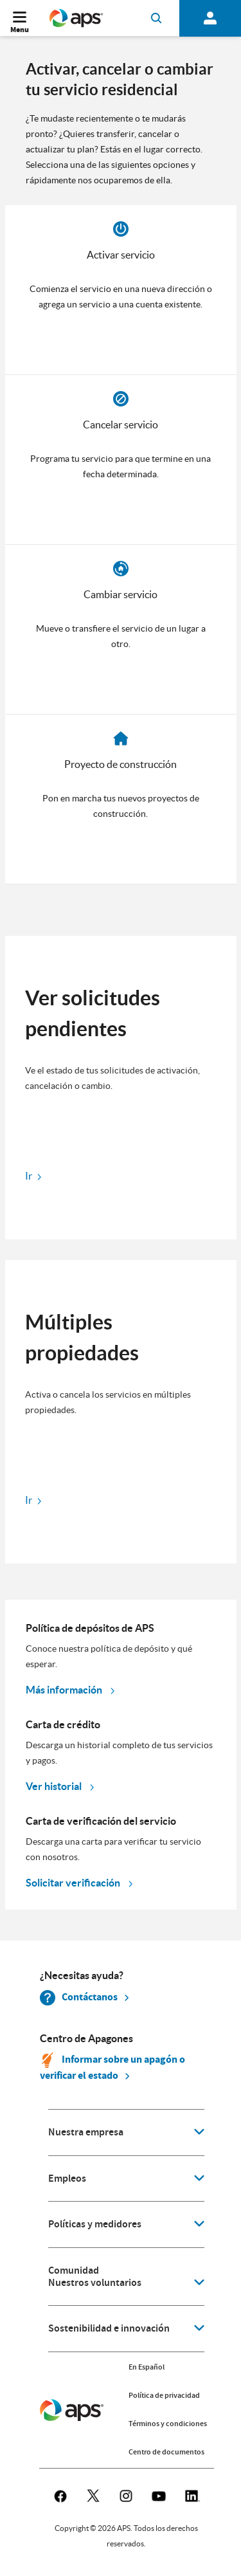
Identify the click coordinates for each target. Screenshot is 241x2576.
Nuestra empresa (85, 2132)
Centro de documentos (166, 2452)
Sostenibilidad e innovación (109, 2328)
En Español (147, 2367)
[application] (126, 2132)
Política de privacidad (164, 2395)
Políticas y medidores (94, 2224)
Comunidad (73, 2270)
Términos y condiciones (168, 2423)
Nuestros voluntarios (94, 2282)
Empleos (67, 2178)
